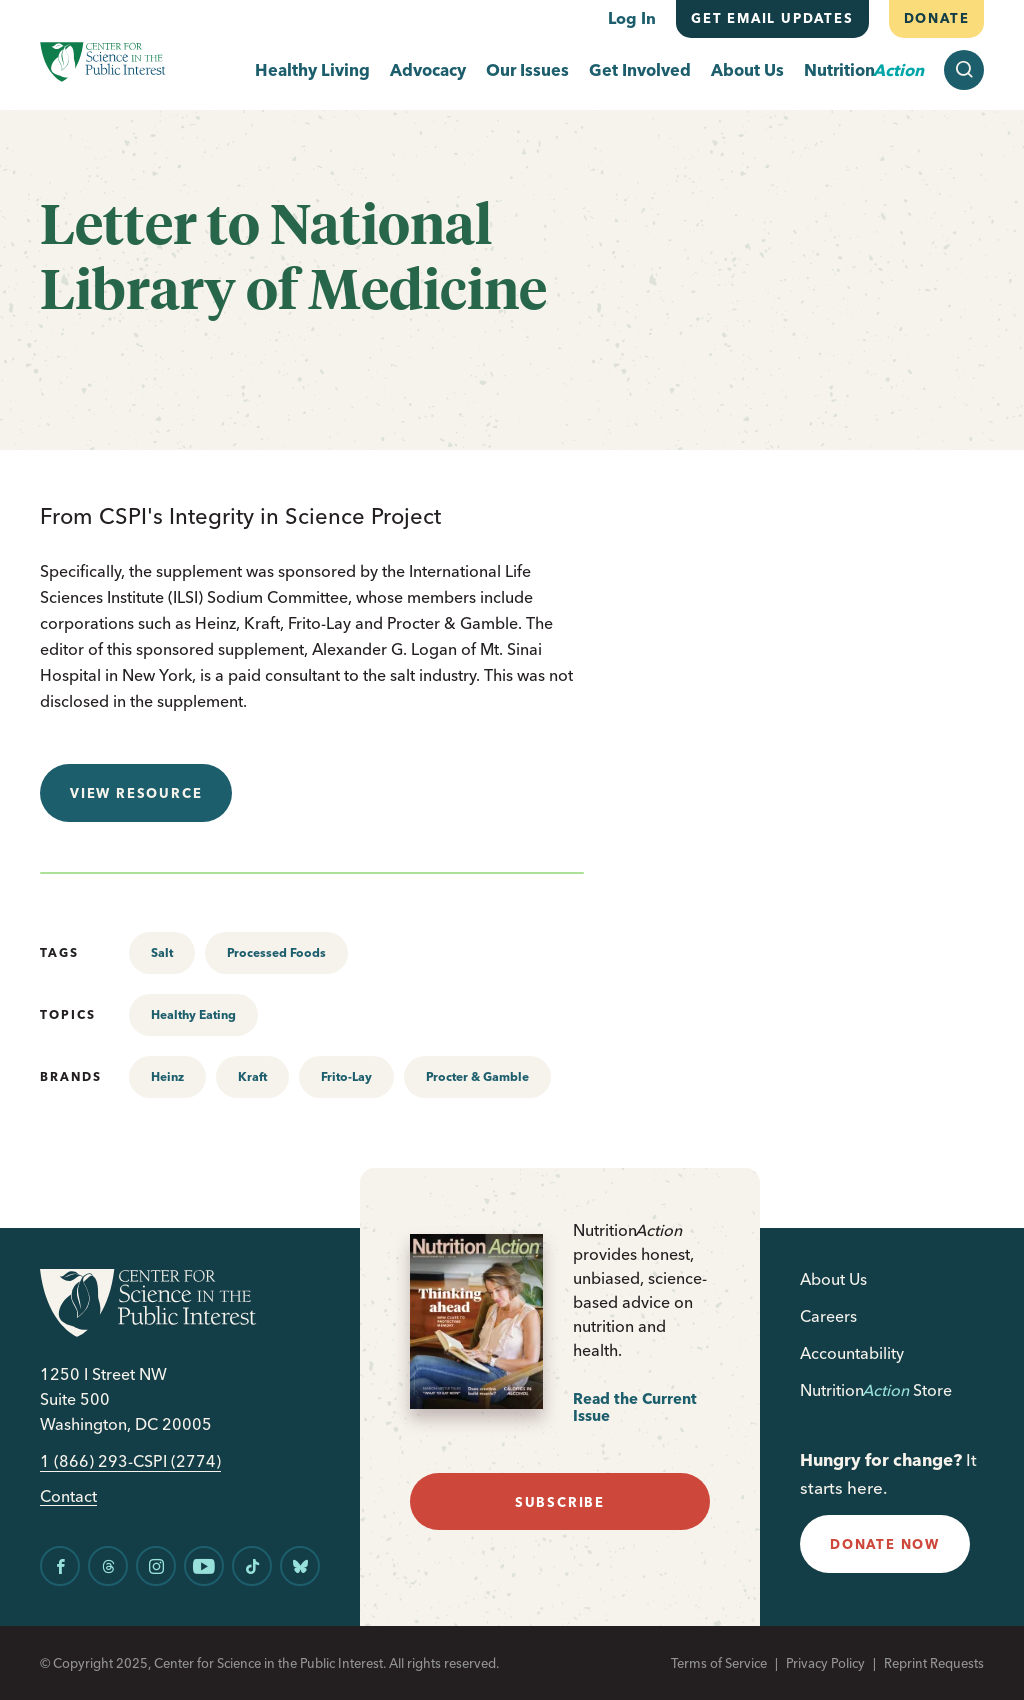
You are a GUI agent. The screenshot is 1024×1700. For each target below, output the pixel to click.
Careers (828, 1316)
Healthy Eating (193, 1014)
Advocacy (428, 70)
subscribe (560, 1502)
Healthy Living (312, 70)
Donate (936, 18)
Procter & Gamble (477, 1076)
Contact (68, 1496)
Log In (632, 18)
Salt (162, 952)
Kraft (252, 1076)
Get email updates (772, 18)
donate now (885, 1544)
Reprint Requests (934, 1663)
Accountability (852, 1353)
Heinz (167, 1076)
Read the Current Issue (635, 1407)
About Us (747, 70)
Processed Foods (276, 952)
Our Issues (527, 70)
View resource (136, 793)
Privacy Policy (825, 1663)
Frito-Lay (346, 1076)
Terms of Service (719, 1663)
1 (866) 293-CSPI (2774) (130, 1461)
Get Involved (640, 70)
